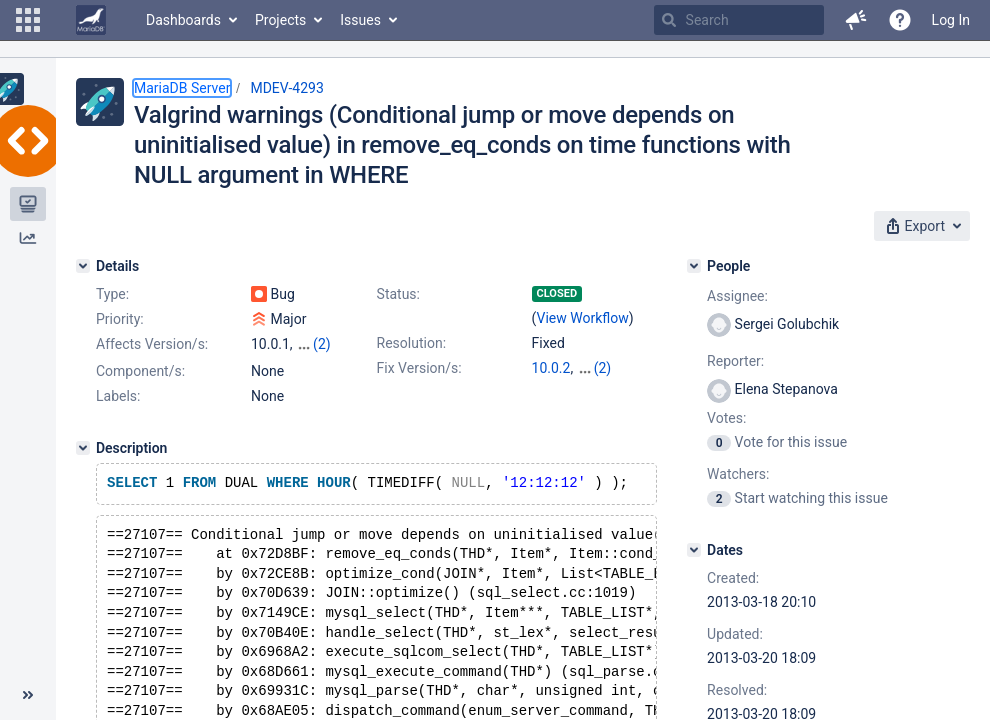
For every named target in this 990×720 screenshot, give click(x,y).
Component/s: (140, 389)
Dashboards (183, 20)
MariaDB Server (182, 88)
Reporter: (735, 361)
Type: (112, 294)
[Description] (83, 466)
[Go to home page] (91, 20)
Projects (280, 20)
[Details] (83, 266)
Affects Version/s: (152, 344)
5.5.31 (596, 368)
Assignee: (737, 296)
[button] (28, 20)
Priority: (120, 319)
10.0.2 (551, 368)
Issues (360, 20)
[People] (694, 266)
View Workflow (583, 318)
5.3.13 (551, 388)
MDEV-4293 (286, 88)
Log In (951, 20)
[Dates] (694, 550)
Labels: (118, 414)
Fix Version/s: (419, 368)
